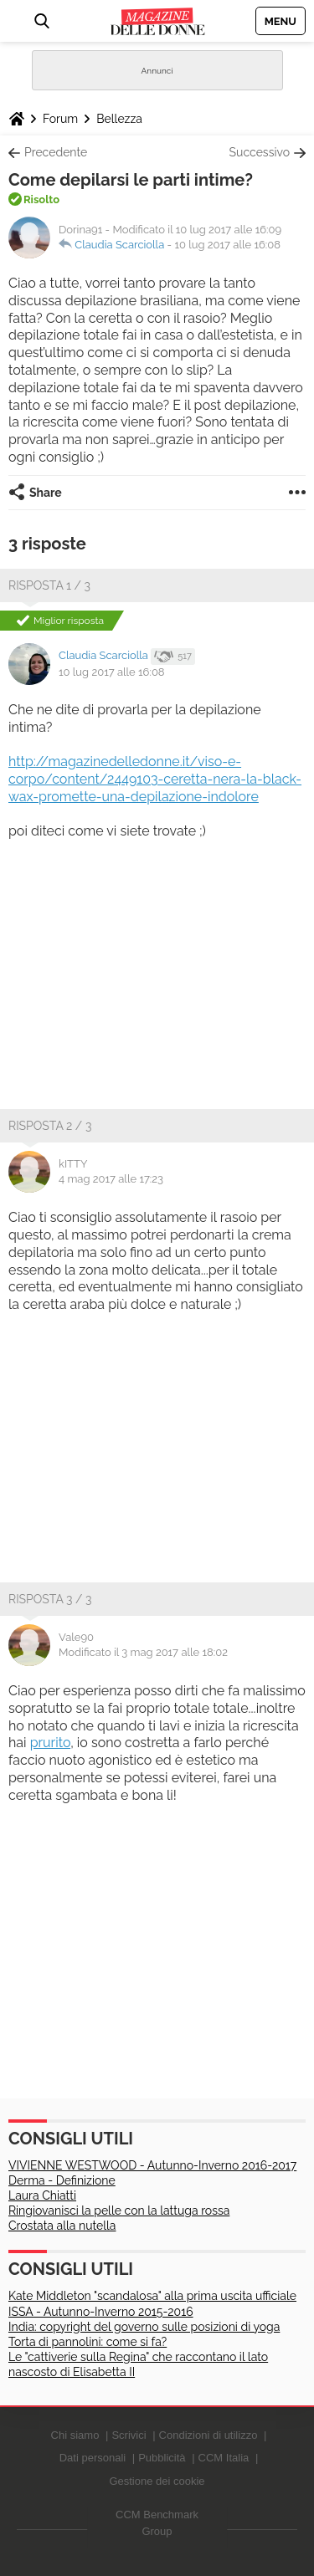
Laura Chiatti (42, 2195)
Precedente (55, 152)
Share (45, 492)
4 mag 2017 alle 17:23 (111, 1179)
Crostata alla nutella (62, 2225)
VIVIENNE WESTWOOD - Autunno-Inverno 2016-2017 (152, 2165)
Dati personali (92, 2457)
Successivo (259, 152)
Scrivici (128, 2435)
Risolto (41, 199)
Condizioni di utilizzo (208, 2435)
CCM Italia (224, 2457)
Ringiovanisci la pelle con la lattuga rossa (118, 2210)
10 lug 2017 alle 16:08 (227, 244)
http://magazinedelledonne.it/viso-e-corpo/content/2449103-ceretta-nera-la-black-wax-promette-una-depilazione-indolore (154, 779)
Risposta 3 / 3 (50, 1599)
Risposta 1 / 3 (49, 585)
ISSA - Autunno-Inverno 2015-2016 (100, 2311)
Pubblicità (161, 2457)
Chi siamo (75, 2435)
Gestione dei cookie (156, 2481)
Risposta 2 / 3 (49, 1125)
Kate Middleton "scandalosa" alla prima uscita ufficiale (152, 2296)
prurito (50, 1743)
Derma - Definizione (62, 2180)
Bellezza (119, 118)
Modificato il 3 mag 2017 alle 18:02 (143, 1652)
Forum (60, 118)
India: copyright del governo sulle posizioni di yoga (144, 2326)
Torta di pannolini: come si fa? (87, 2342)
